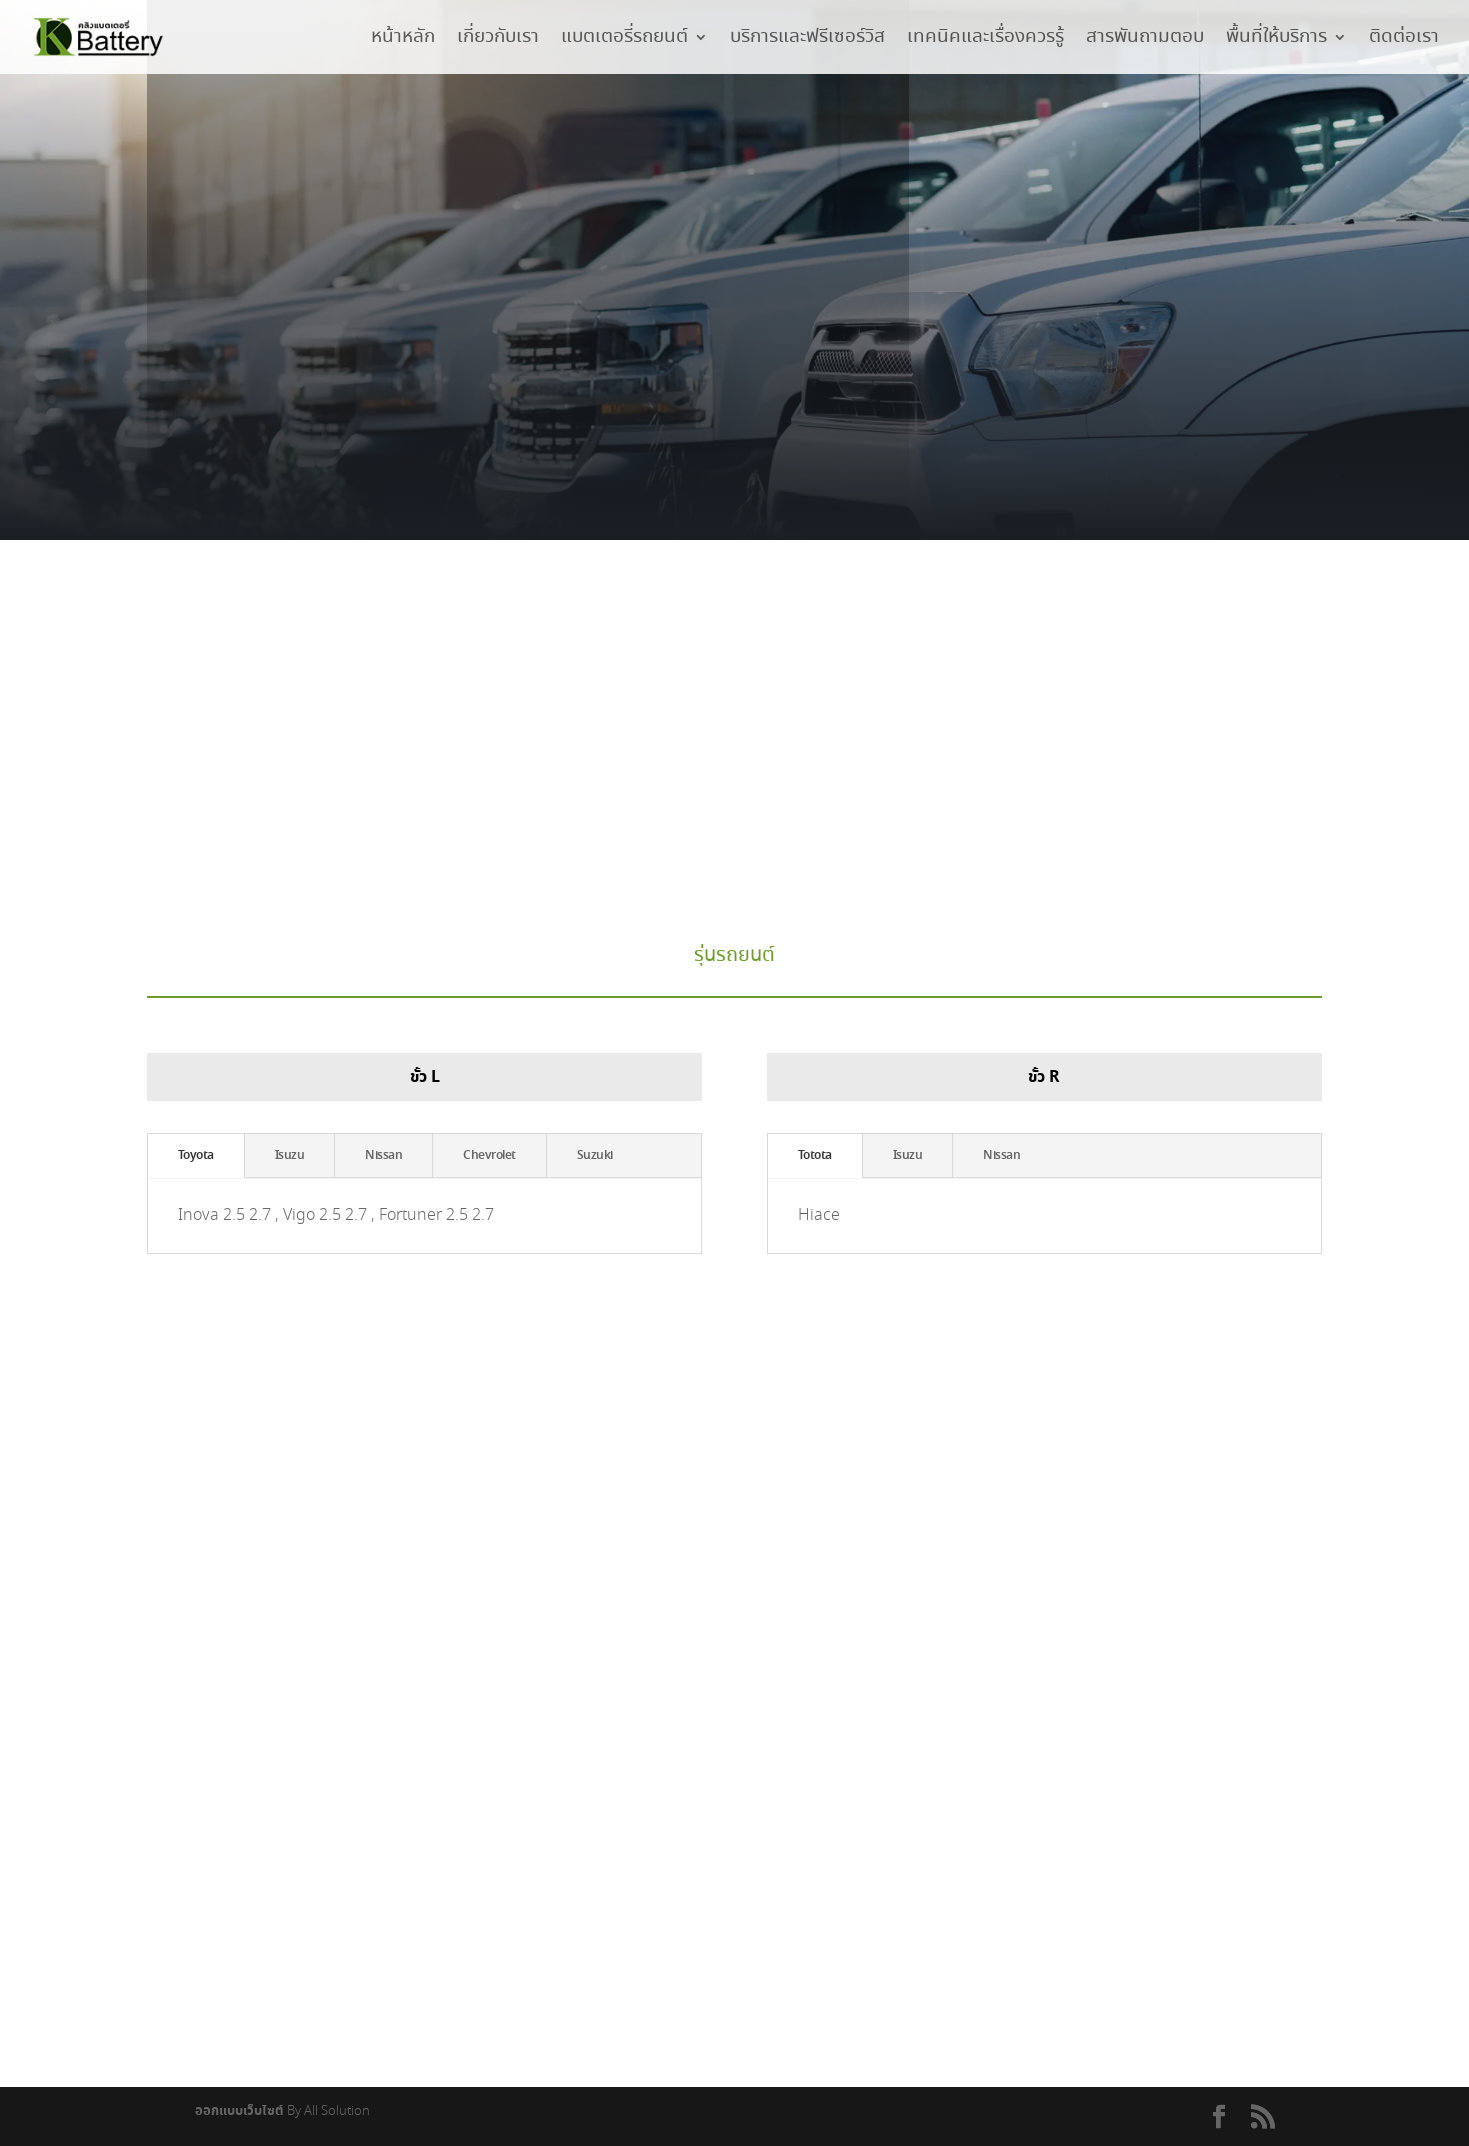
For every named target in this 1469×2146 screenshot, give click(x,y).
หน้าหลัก (403, 40)
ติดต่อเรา (1404, 40)
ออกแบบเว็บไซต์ (239, 2111)
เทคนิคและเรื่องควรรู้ (985, 40)
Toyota (196, 1156)
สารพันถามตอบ (1145, 40)
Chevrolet (489, 1156)
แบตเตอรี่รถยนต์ (624, 40)
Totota (815, 1156)
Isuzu (290, 1156)
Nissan (383, 1156)
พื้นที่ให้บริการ (1276, 40)
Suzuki (595, 1156)
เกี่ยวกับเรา (498, 40)
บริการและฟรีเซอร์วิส (807, 40)
